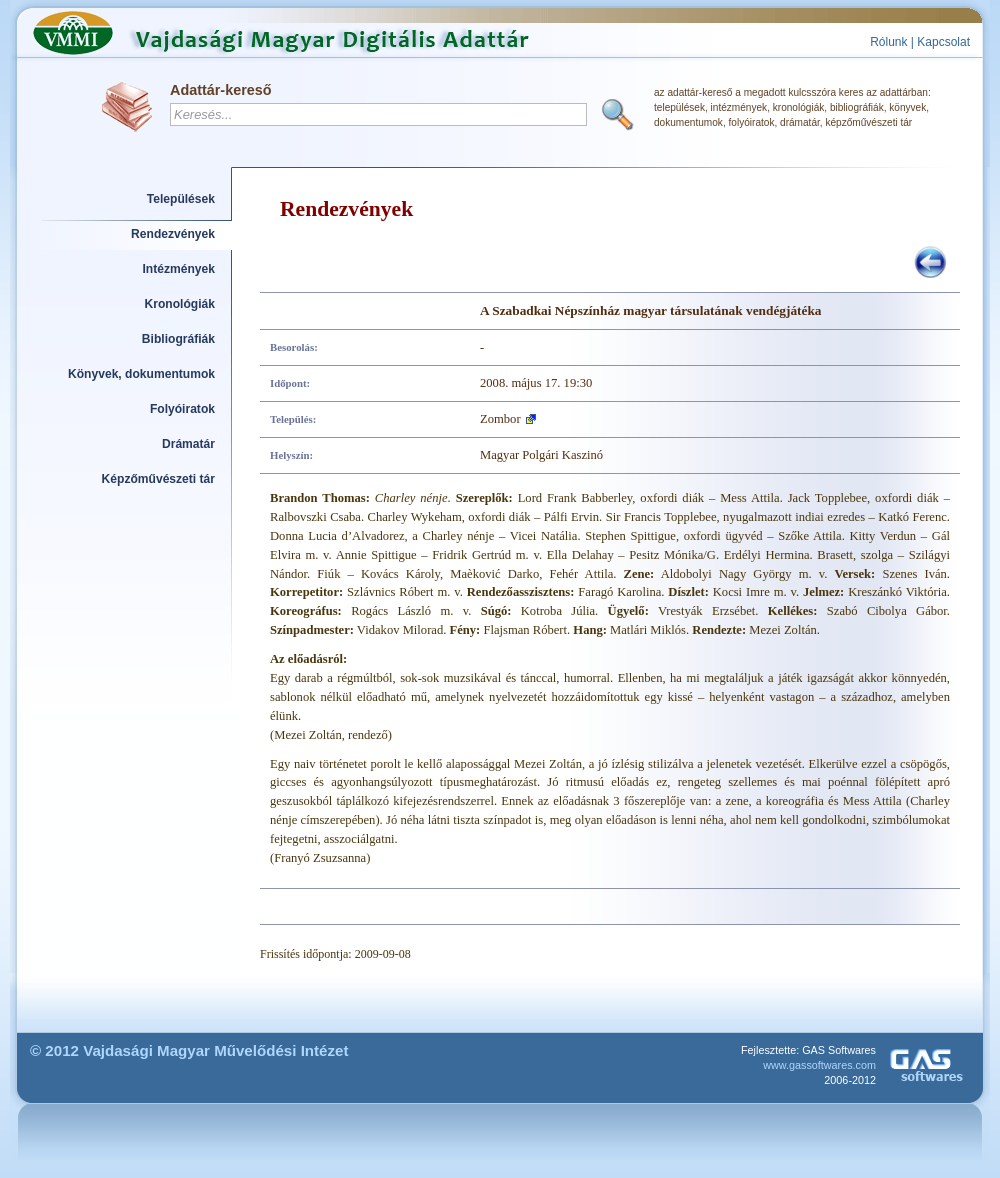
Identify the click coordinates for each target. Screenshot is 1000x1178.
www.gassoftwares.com (819, 1065)
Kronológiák (180, 304)
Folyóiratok (182, 409)
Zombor (500, 419)
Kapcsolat (943, 42)
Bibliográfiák (178, 339)
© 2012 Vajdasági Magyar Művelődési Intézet (189, 1050)
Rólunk (888, 42)
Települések (181, 199)
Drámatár (188, 444)
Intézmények (179, 269)
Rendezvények (173, 234)
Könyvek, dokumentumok (141, 374)
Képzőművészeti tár (158, 479)
